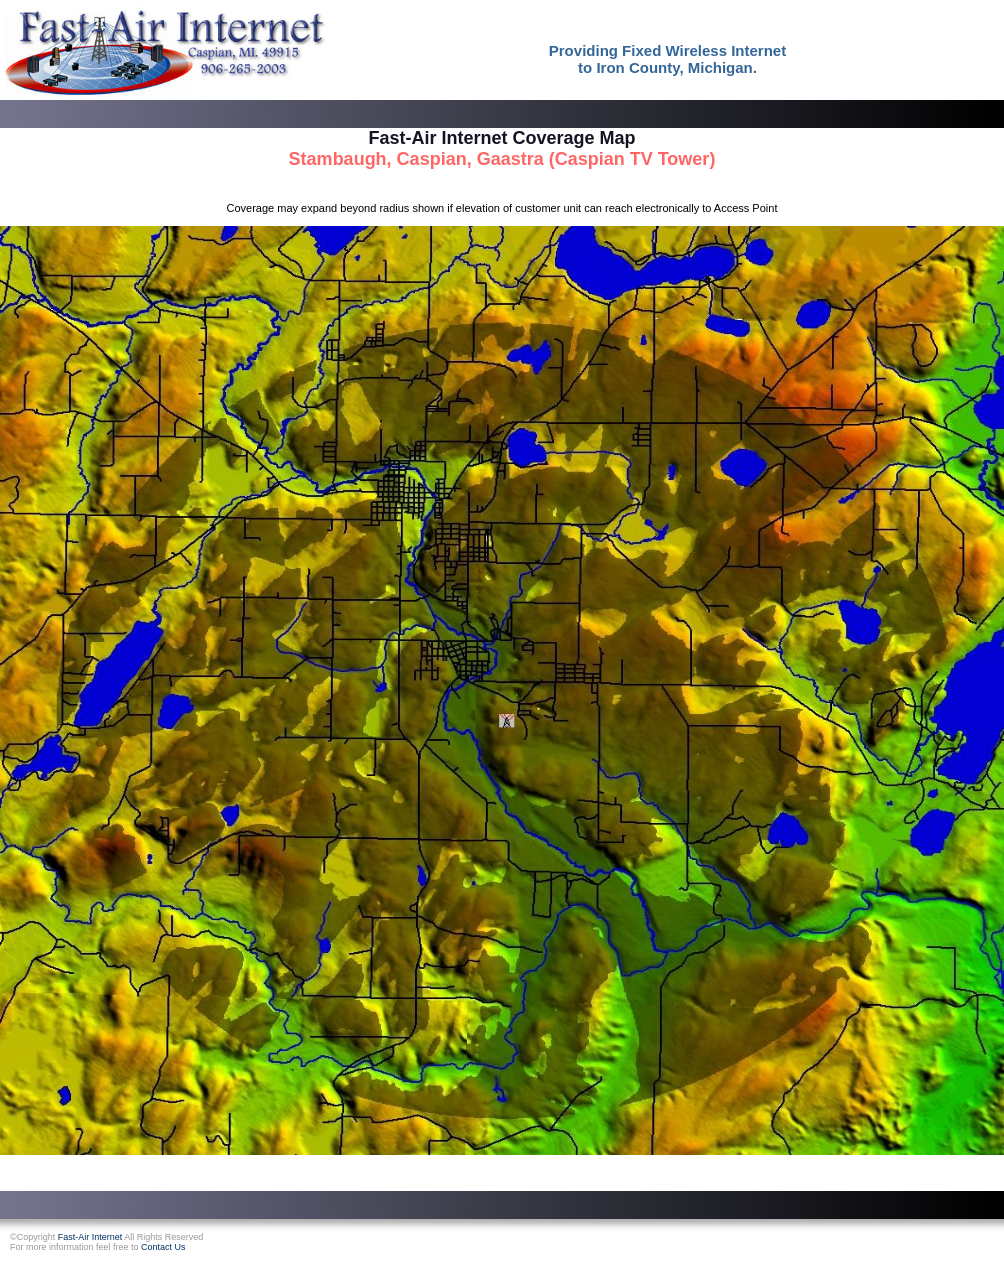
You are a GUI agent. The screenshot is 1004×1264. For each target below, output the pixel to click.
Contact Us (163, 1247)
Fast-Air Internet (90, 1237)
